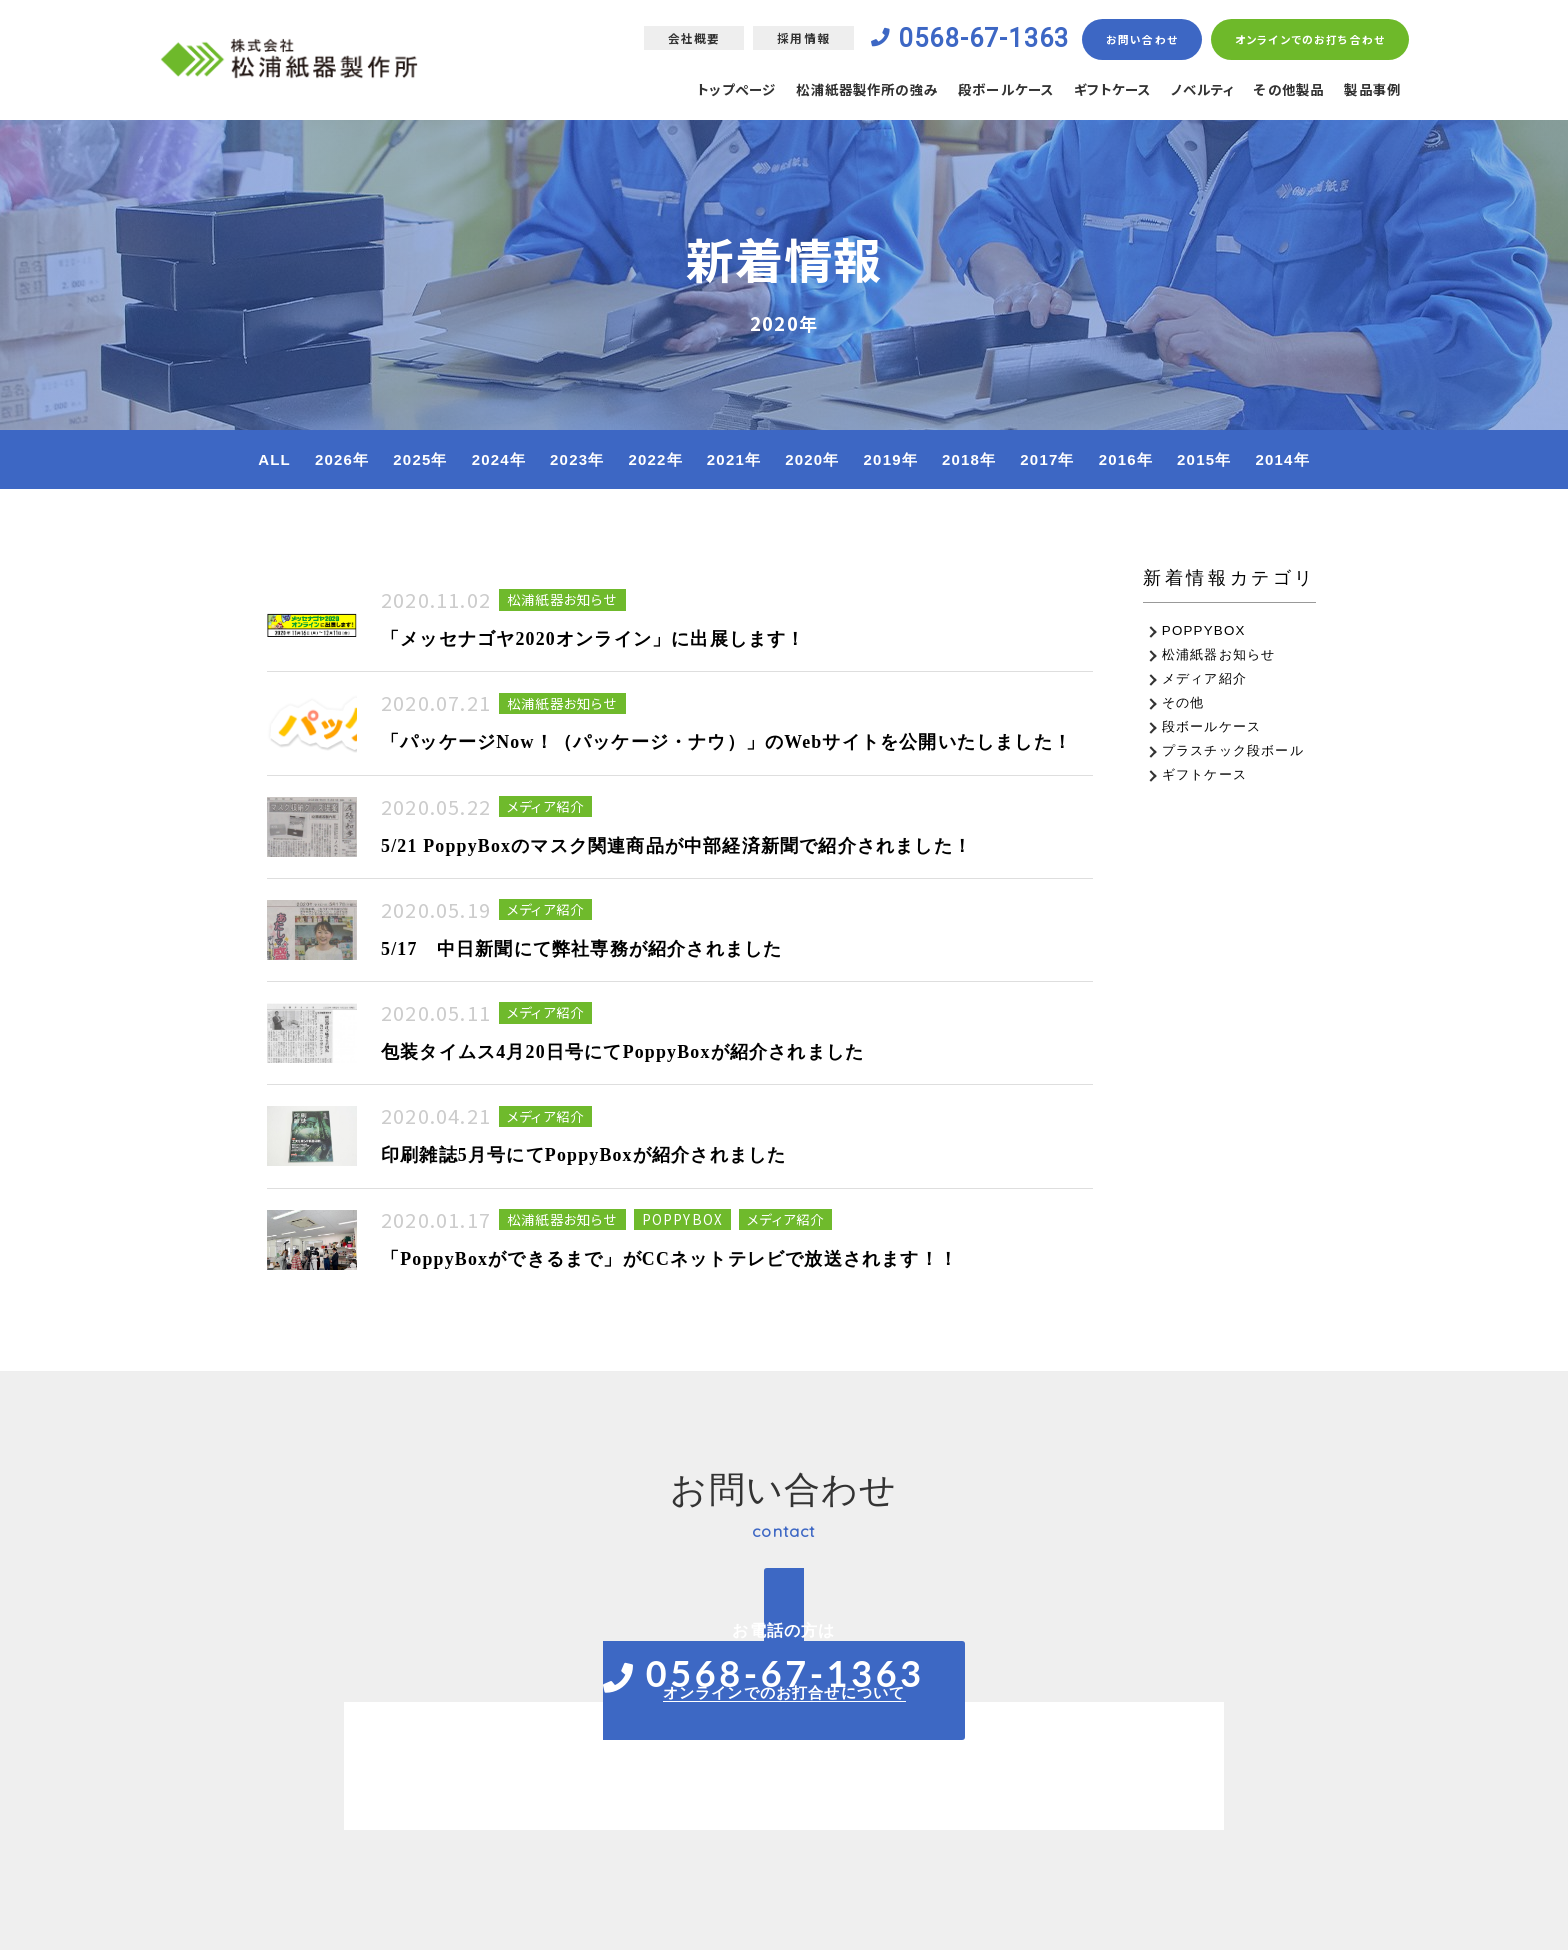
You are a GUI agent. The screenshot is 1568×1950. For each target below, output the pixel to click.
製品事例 (1370, 91)
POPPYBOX (1204, 630)
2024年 (499, 459)
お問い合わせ (1141, 40)
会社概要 (682, 38)
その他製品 (1283, 91)
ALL (274, 459)
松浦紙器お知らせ (1219, 654)
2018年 (969, 459)
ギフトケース (1095, 91)
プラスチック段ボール (1233, 750)
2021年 (734, 459)
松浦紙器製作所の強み (835, 91)
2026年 (342, 459)
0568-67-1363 (978, 39)
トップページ (695, 91)
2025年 (420, 459)
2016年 (1126, 459)
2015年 (1204, 459)
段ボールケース (982, 91)
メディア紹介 (1204, 678)
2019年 (891, 459)
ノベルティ (1192, 91)
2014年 (1282, 459)
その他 (1183, 702)
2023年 (577, 459)
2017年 (1047, 459)
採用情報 (792, 38)
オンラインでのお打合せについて (784, 1692)
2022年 (655, 459)
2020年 (812, 459)
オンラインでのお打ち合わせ (1309, 40)
